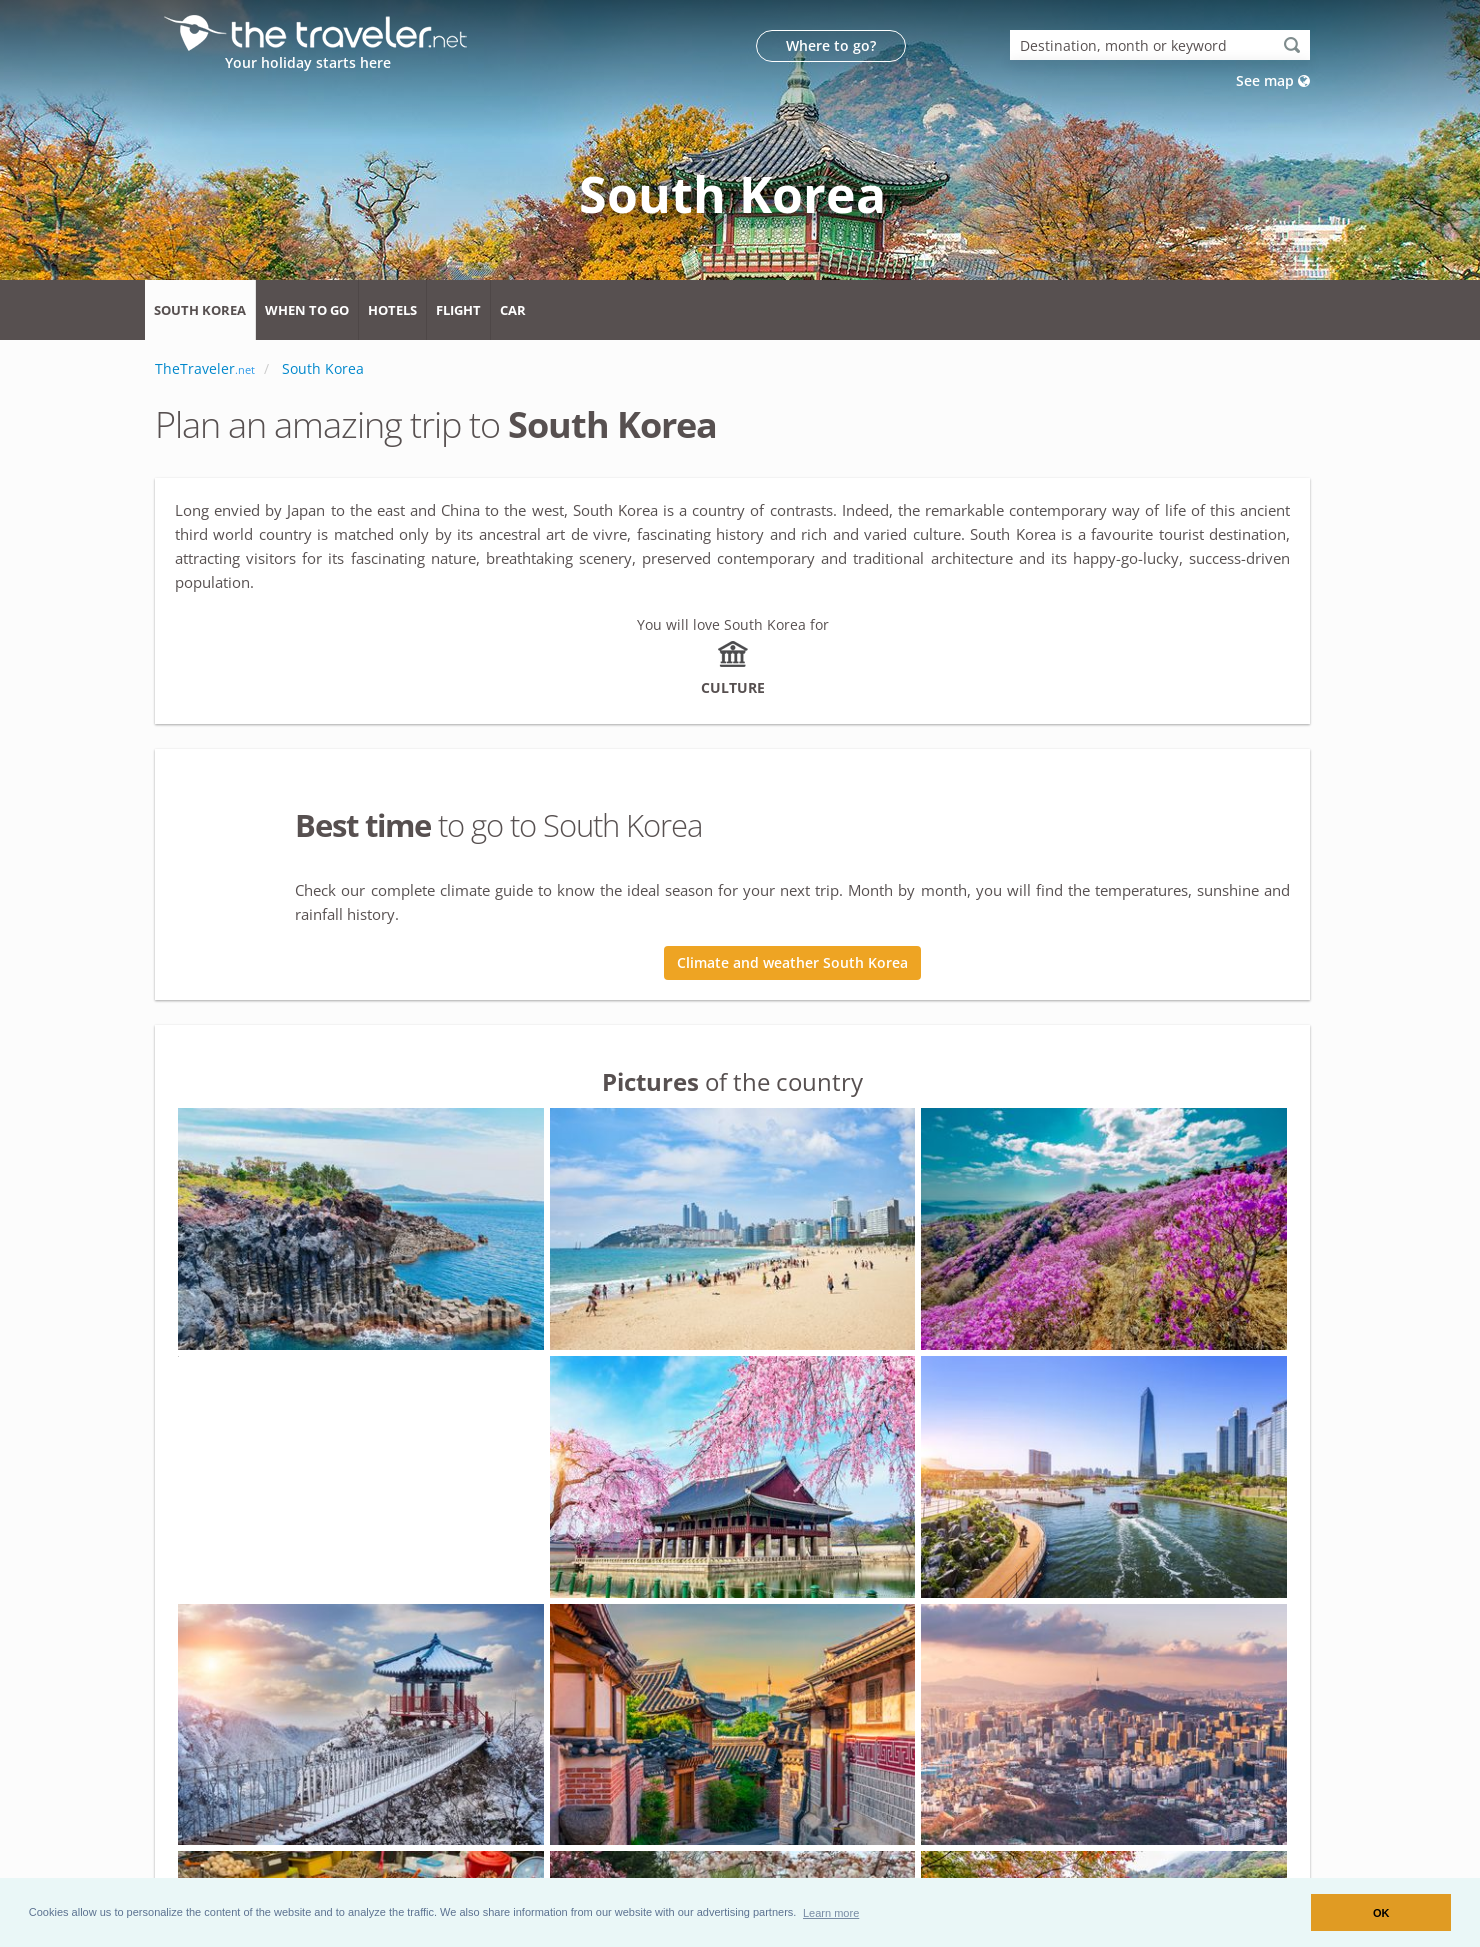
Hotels (392, 310)
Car (513, 310)
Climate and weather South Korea (792, 962)
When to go (307, 310)
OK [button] (1381, 1913)
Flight (458, 310)
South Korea (200, 310)
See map (1273, 80)
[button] (831, 1912)
